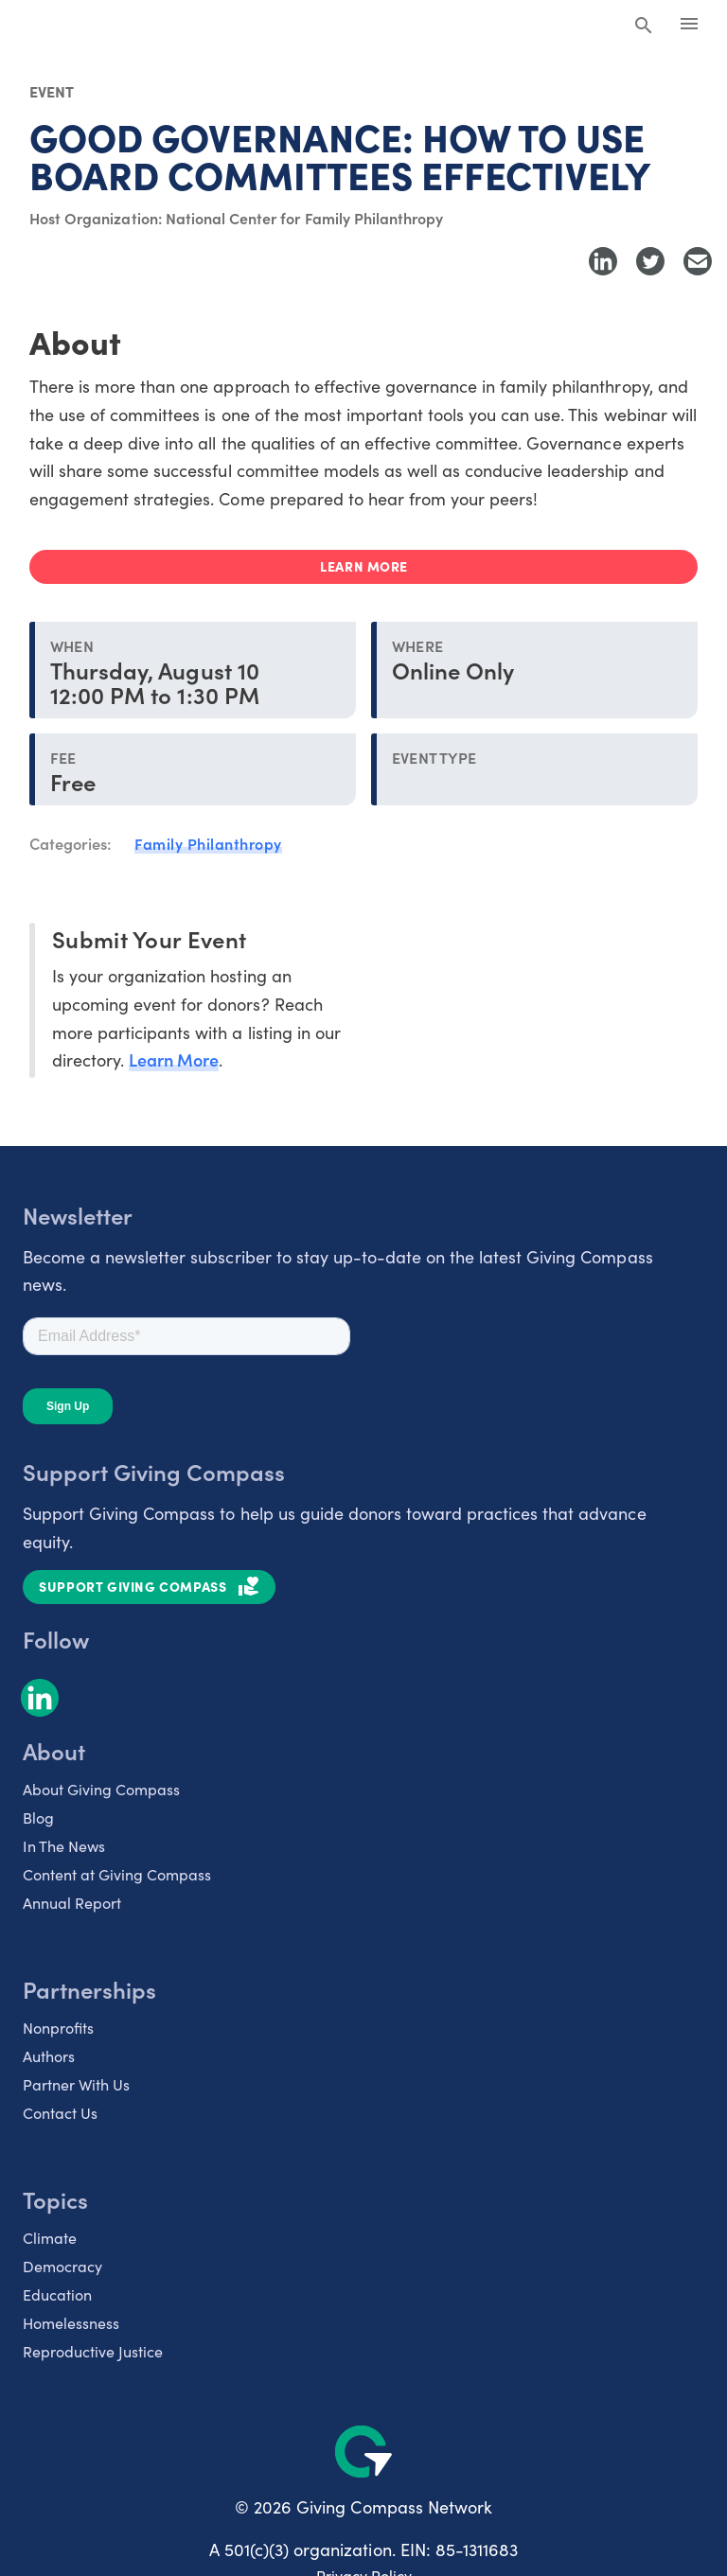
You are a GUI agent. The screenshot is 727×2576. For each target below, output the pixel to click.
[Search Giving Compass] (643, 26)
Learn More (174, 1059)
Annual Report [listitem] (72, 1902)
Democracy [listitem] (62, 2265)
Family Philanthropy (208, 843)
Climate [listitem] (50, 2237)
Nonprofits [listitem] (58, 2027)
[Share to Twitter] (650, 261)
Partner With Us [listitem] (76, 2083)
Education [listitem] (57, 2294)
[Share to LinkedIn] (603, 261)
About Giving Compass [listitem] (101, 1788)
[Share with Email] (697, 261)
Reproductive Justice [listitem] (93, 2350)
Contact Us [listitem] (60, 2112)
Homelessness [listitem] (71, 2322)
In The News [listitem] (64, 1845)
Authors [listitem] (49, 2055)
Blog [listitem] (38, 1817)
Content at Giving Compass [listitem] (117, 1873)
